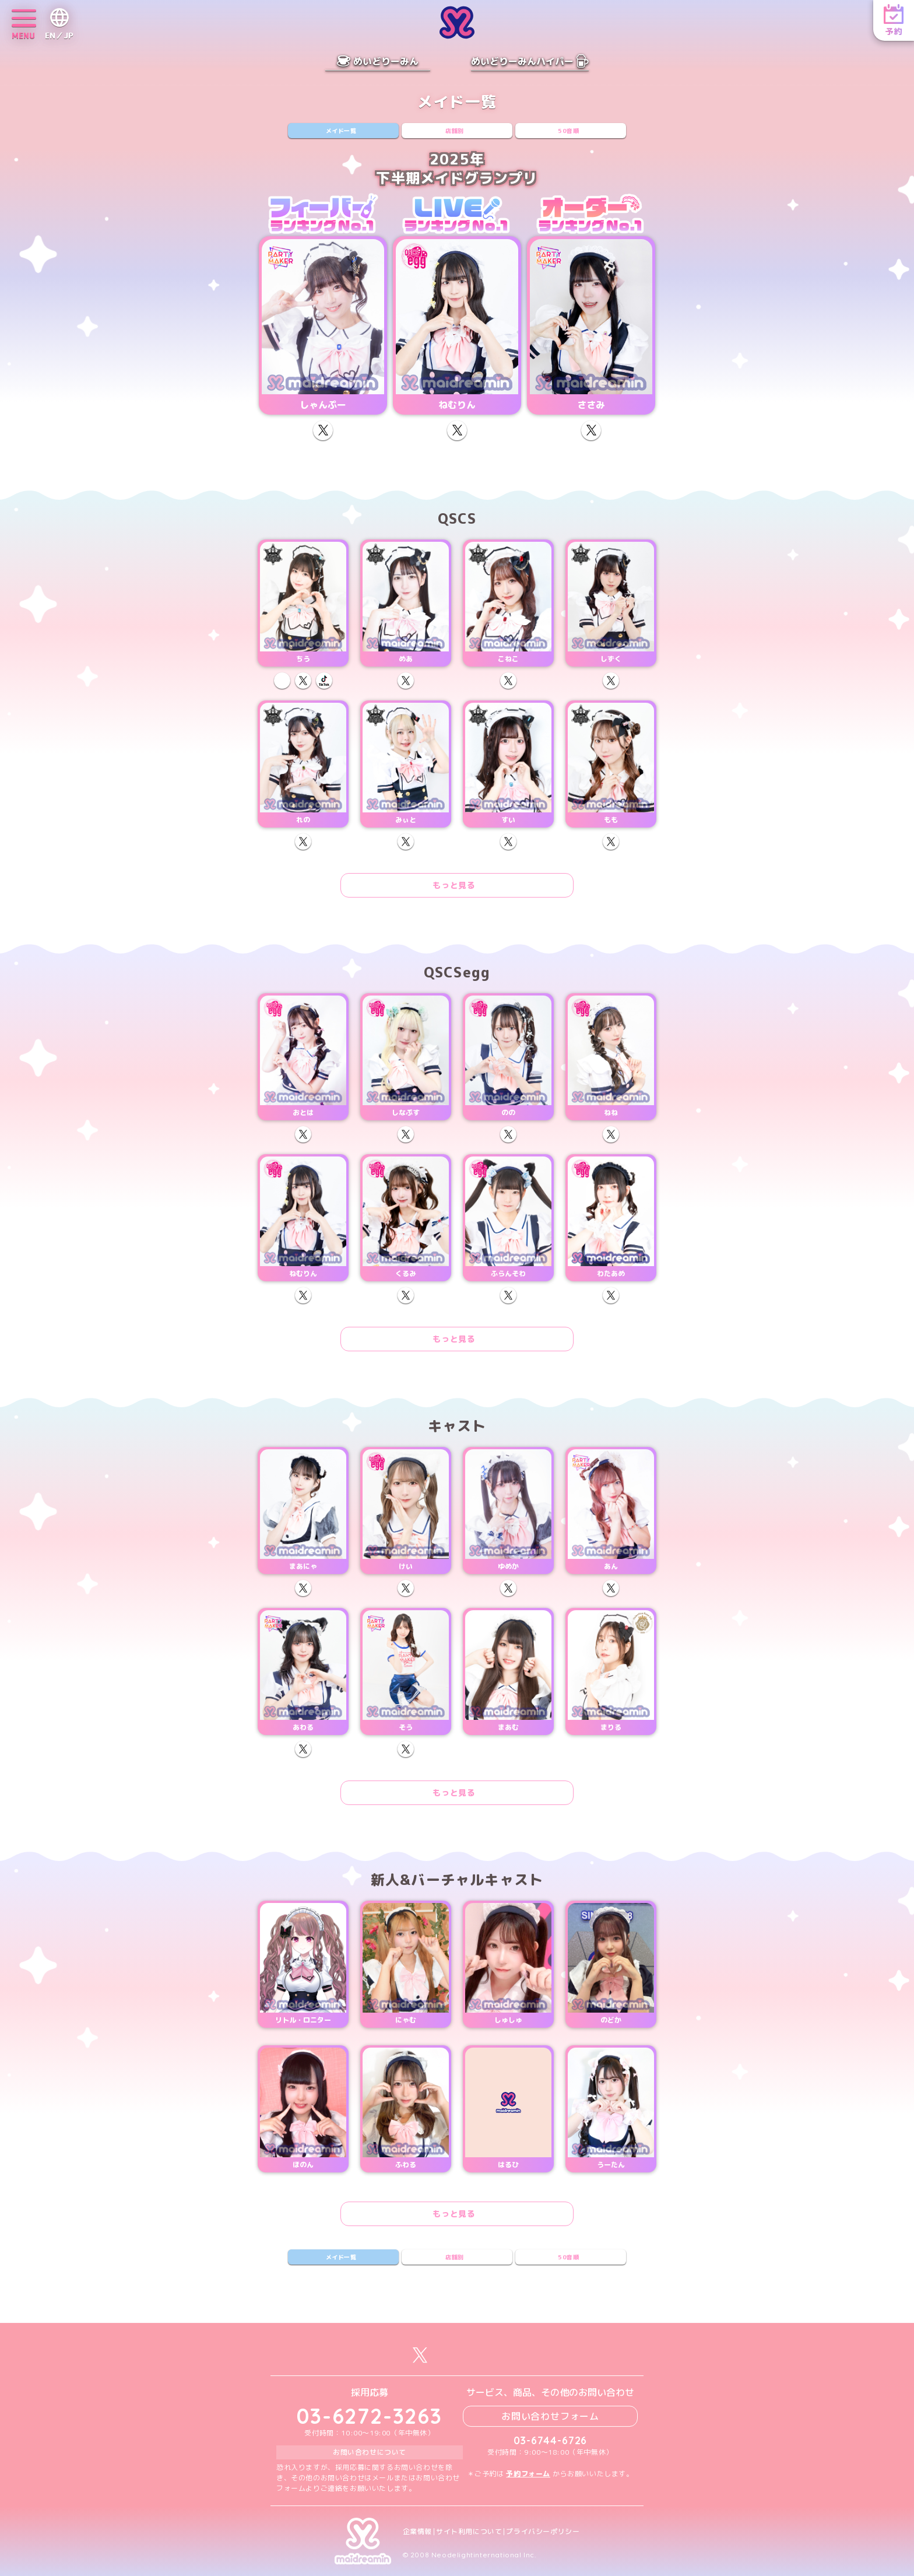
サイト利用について (469, 2532)
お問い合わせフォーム (550, 2416)
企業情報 (417, 2532)
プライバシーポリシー (542, 2532)
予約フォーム (528, 2474)
